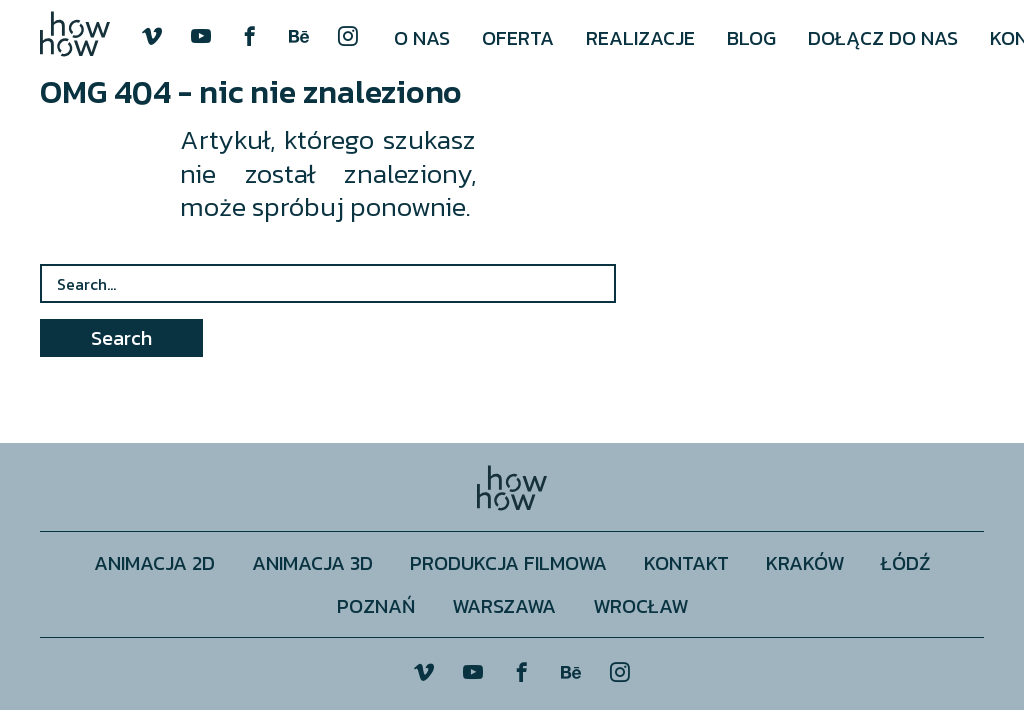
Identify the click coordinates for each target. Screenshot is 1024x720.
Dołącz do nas (883, 37)
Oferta (518, 37)
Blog (751, 37)
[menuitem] (422, 37)
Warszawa (504, 605)
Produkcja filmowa (508, 563)
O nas (422, 37)
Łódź (906, 563)
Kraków (805, 563)
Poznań (376, 605)
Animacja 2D (154, 563)
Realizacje (640, 37)
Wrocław (640, 605)
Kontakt (686, 563)
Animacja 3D (312, 563)
